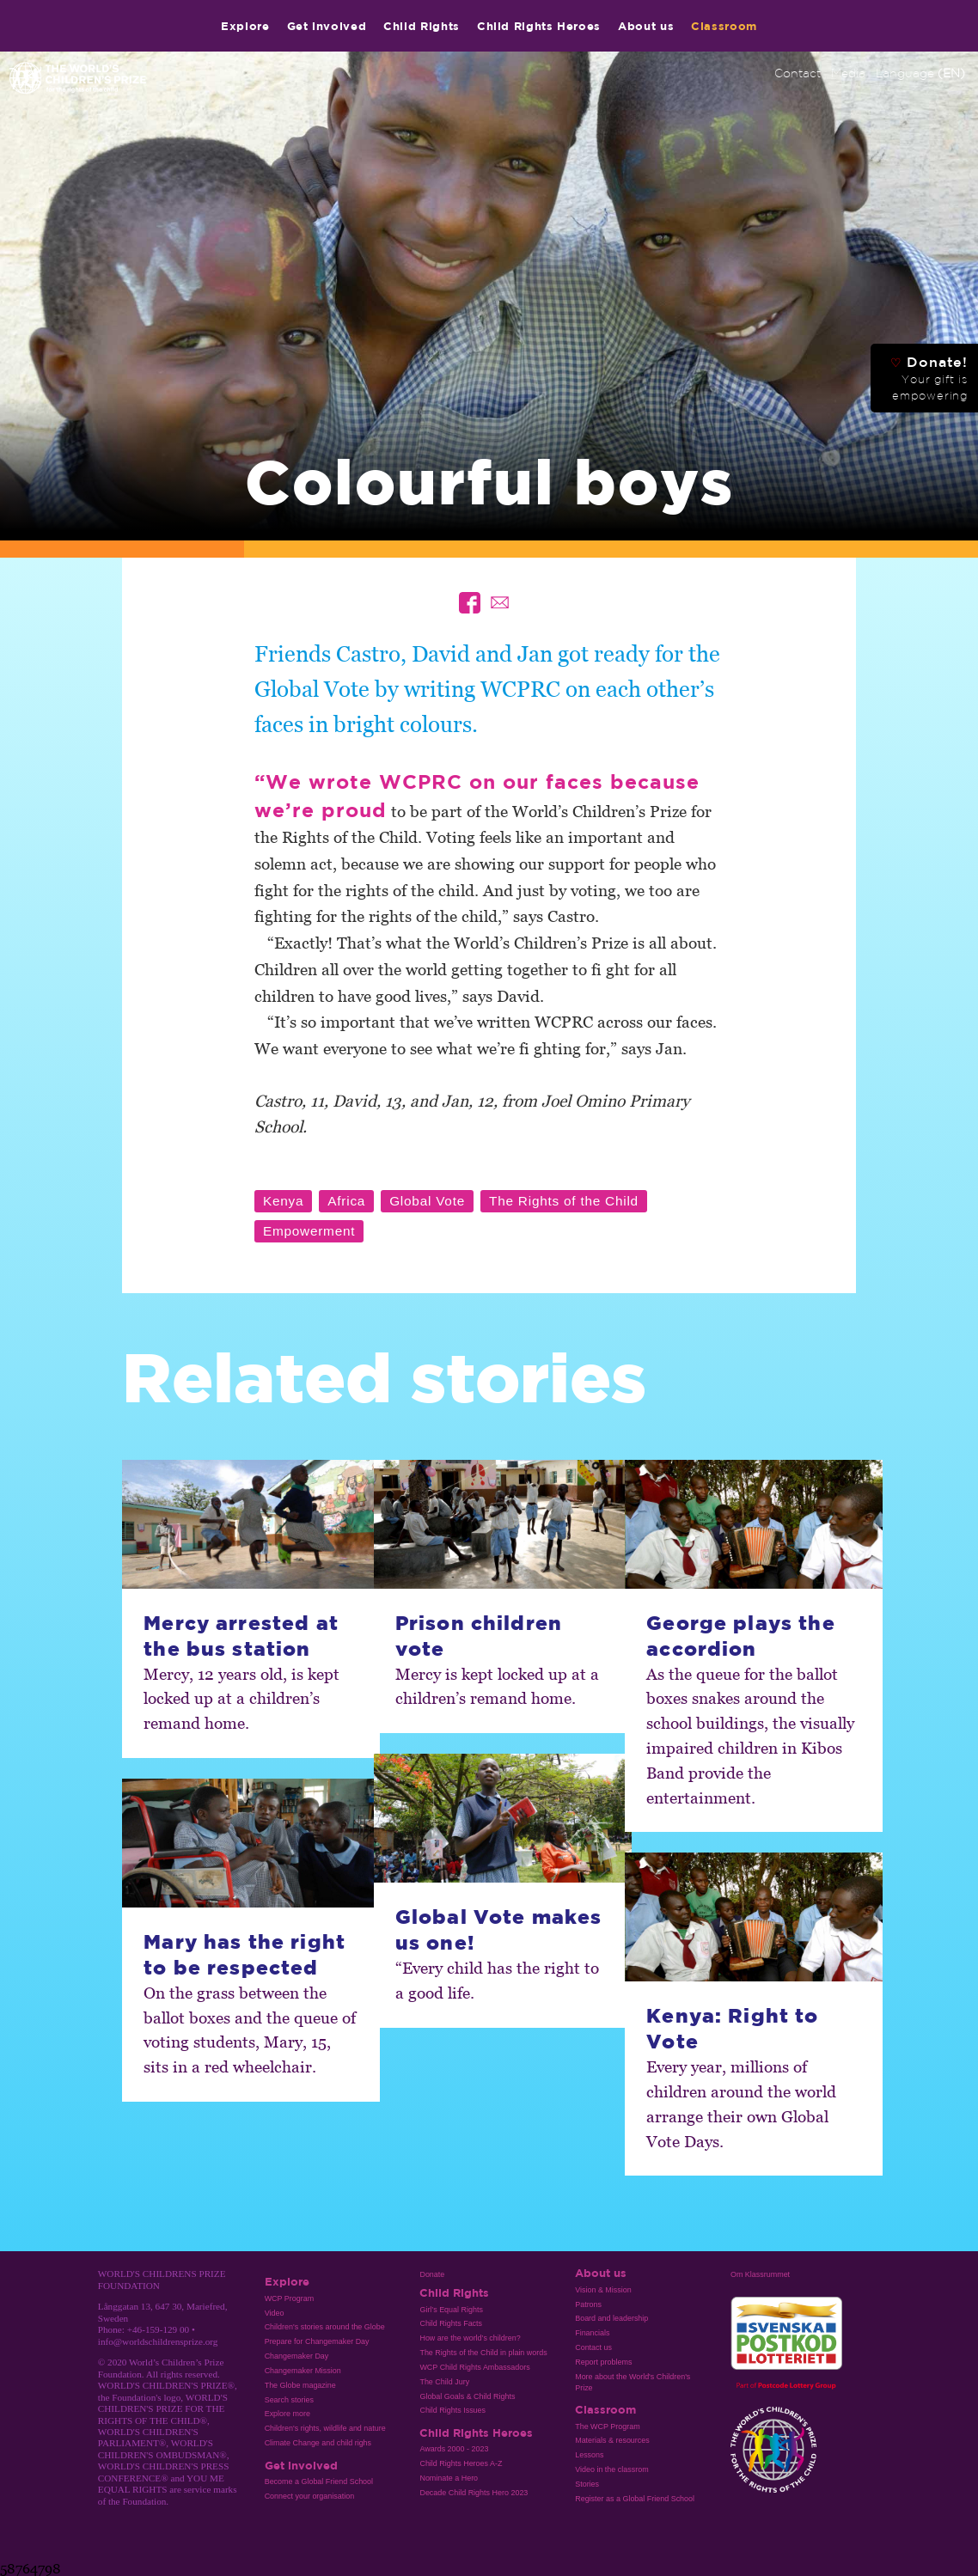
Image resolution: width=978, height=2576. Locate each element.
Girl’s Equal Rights (450, 2309)
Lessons (589, 2455)
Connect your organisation (310, 2496)
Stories (587, 2484)
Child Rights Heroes (539, 26)
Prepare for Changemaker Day (317, 2341)
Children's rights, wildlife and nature (325, 2428)
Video (274, 2313)
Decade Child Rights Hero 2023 (473, 2492)
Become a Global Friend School (319, 2481)
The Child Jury (444, 2382)
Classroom (724, 26)
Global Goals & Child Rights (467, 2396)
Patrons (588, 2304)
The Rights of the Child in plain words (483, 2352)
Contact (797, 73)
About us (646, 26)
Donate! (929, 378)
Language (920, 73)
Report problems (603, 2362)
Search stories (289, 2400)
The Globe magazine (300, 2385)
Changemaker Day (297, 2356)
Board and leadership (611, 2318)
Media (848, 73)
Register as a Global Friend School (634, 2498)
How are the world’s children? (469, 2338)
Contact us (593, 2347)
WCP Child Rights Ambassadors (474, 2367)
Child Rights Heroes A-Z (460, 2463)
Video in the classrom (611, 2469)
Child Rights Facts (450, 2323)
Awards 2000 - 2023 (453, 2449)
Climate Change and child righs (318, 2443)
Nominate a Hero (448, 2478)
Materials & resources (612, 2440)
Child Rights (421, 26)
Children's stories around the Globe (325, 2327)
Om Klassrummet (760, 2274)
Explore (245, 26)
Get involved (327, 26)
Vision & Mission (603, 2290)
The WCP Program (607, 2426)
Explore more (287, 2413)
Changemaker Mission (303, 2370)
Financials (592, 2333)
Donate (431, 2274)
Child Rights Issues (452, 2410)
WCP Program (290, 2298)
